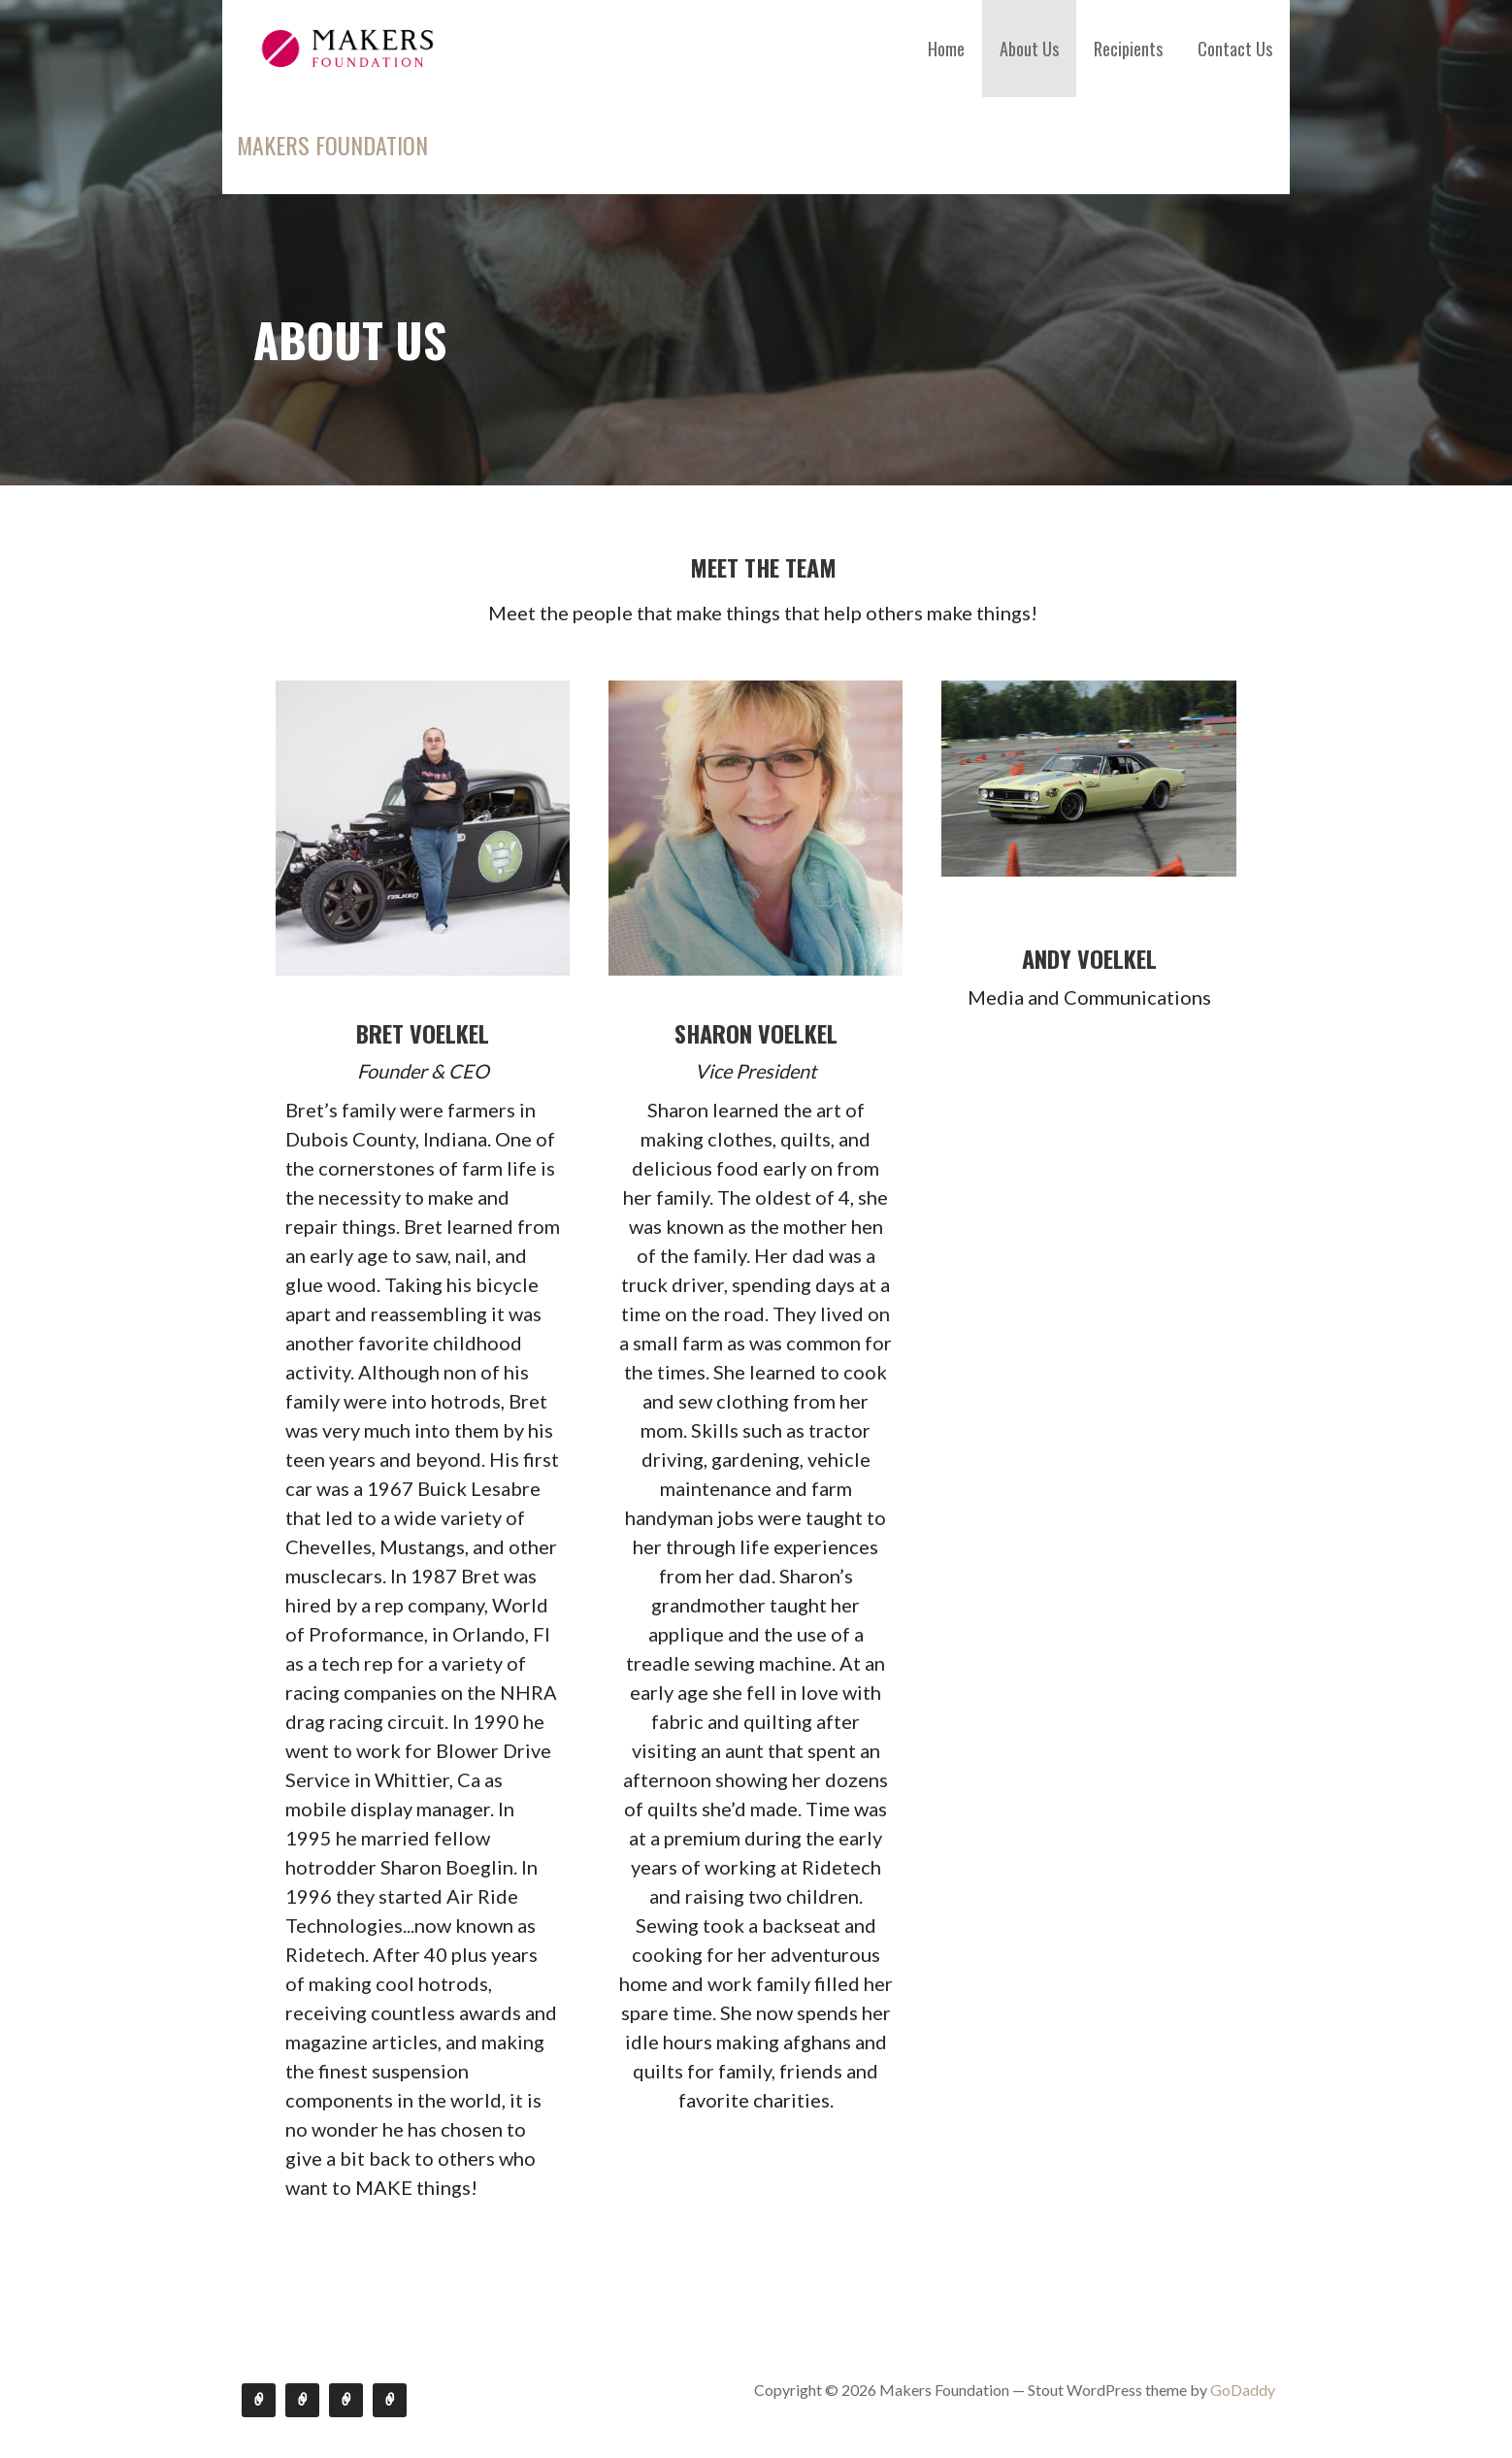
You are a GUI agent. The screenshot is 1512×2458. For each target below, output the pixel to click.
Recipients (1128, 48)
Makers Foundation (332, 144)
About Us (1029, 48)
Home (946, 48)
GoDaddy (1242, 2389)
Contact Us (1235, 48)
